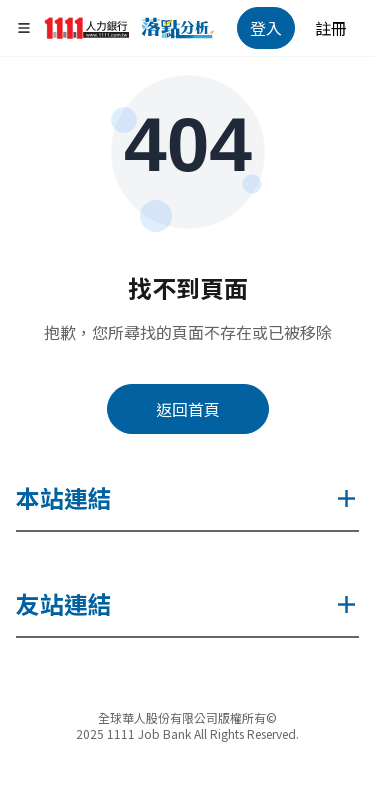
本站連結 (187, 497)
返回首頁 (188, 409)
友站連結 (187, 603)
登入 (266, 28)
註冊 (331, 28)
